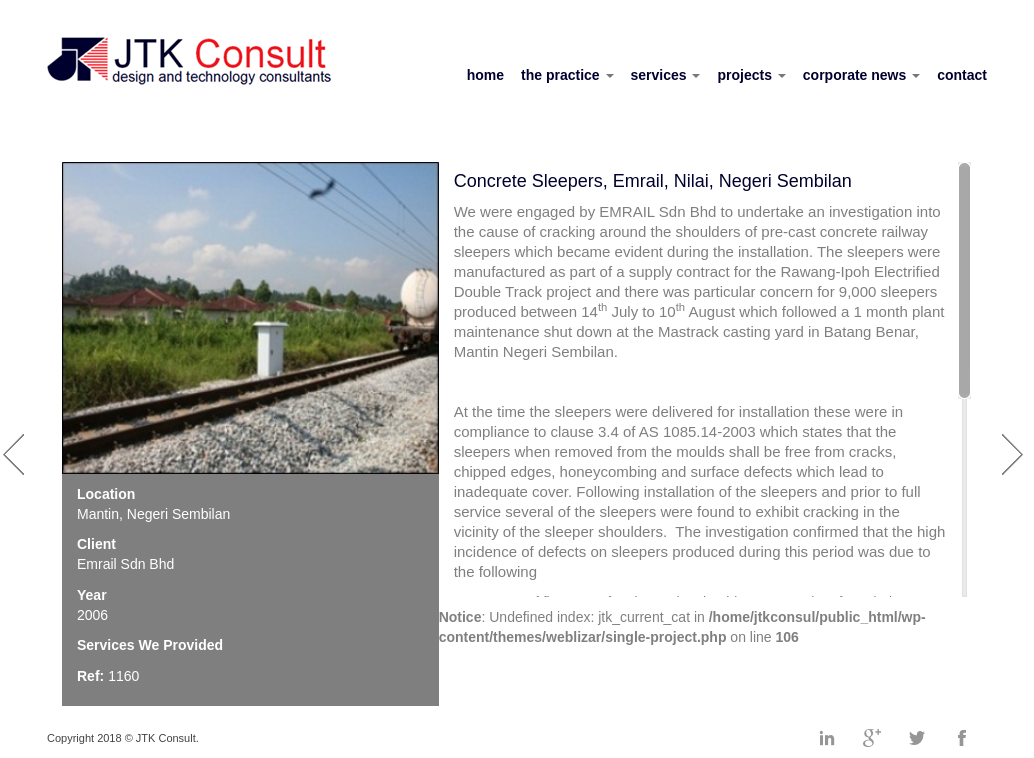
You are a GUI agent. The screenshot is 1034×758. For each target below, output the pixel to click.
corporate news (861, 75)
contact (962, 75)
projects (751, 75)
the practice (567, 75)
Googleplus (872, 738)
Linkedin (827, 738)
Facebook (962, 738)
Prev (16, 444)
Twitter (917, 738)
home (485, 75)
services (666, 75)
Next (1016, 444)
